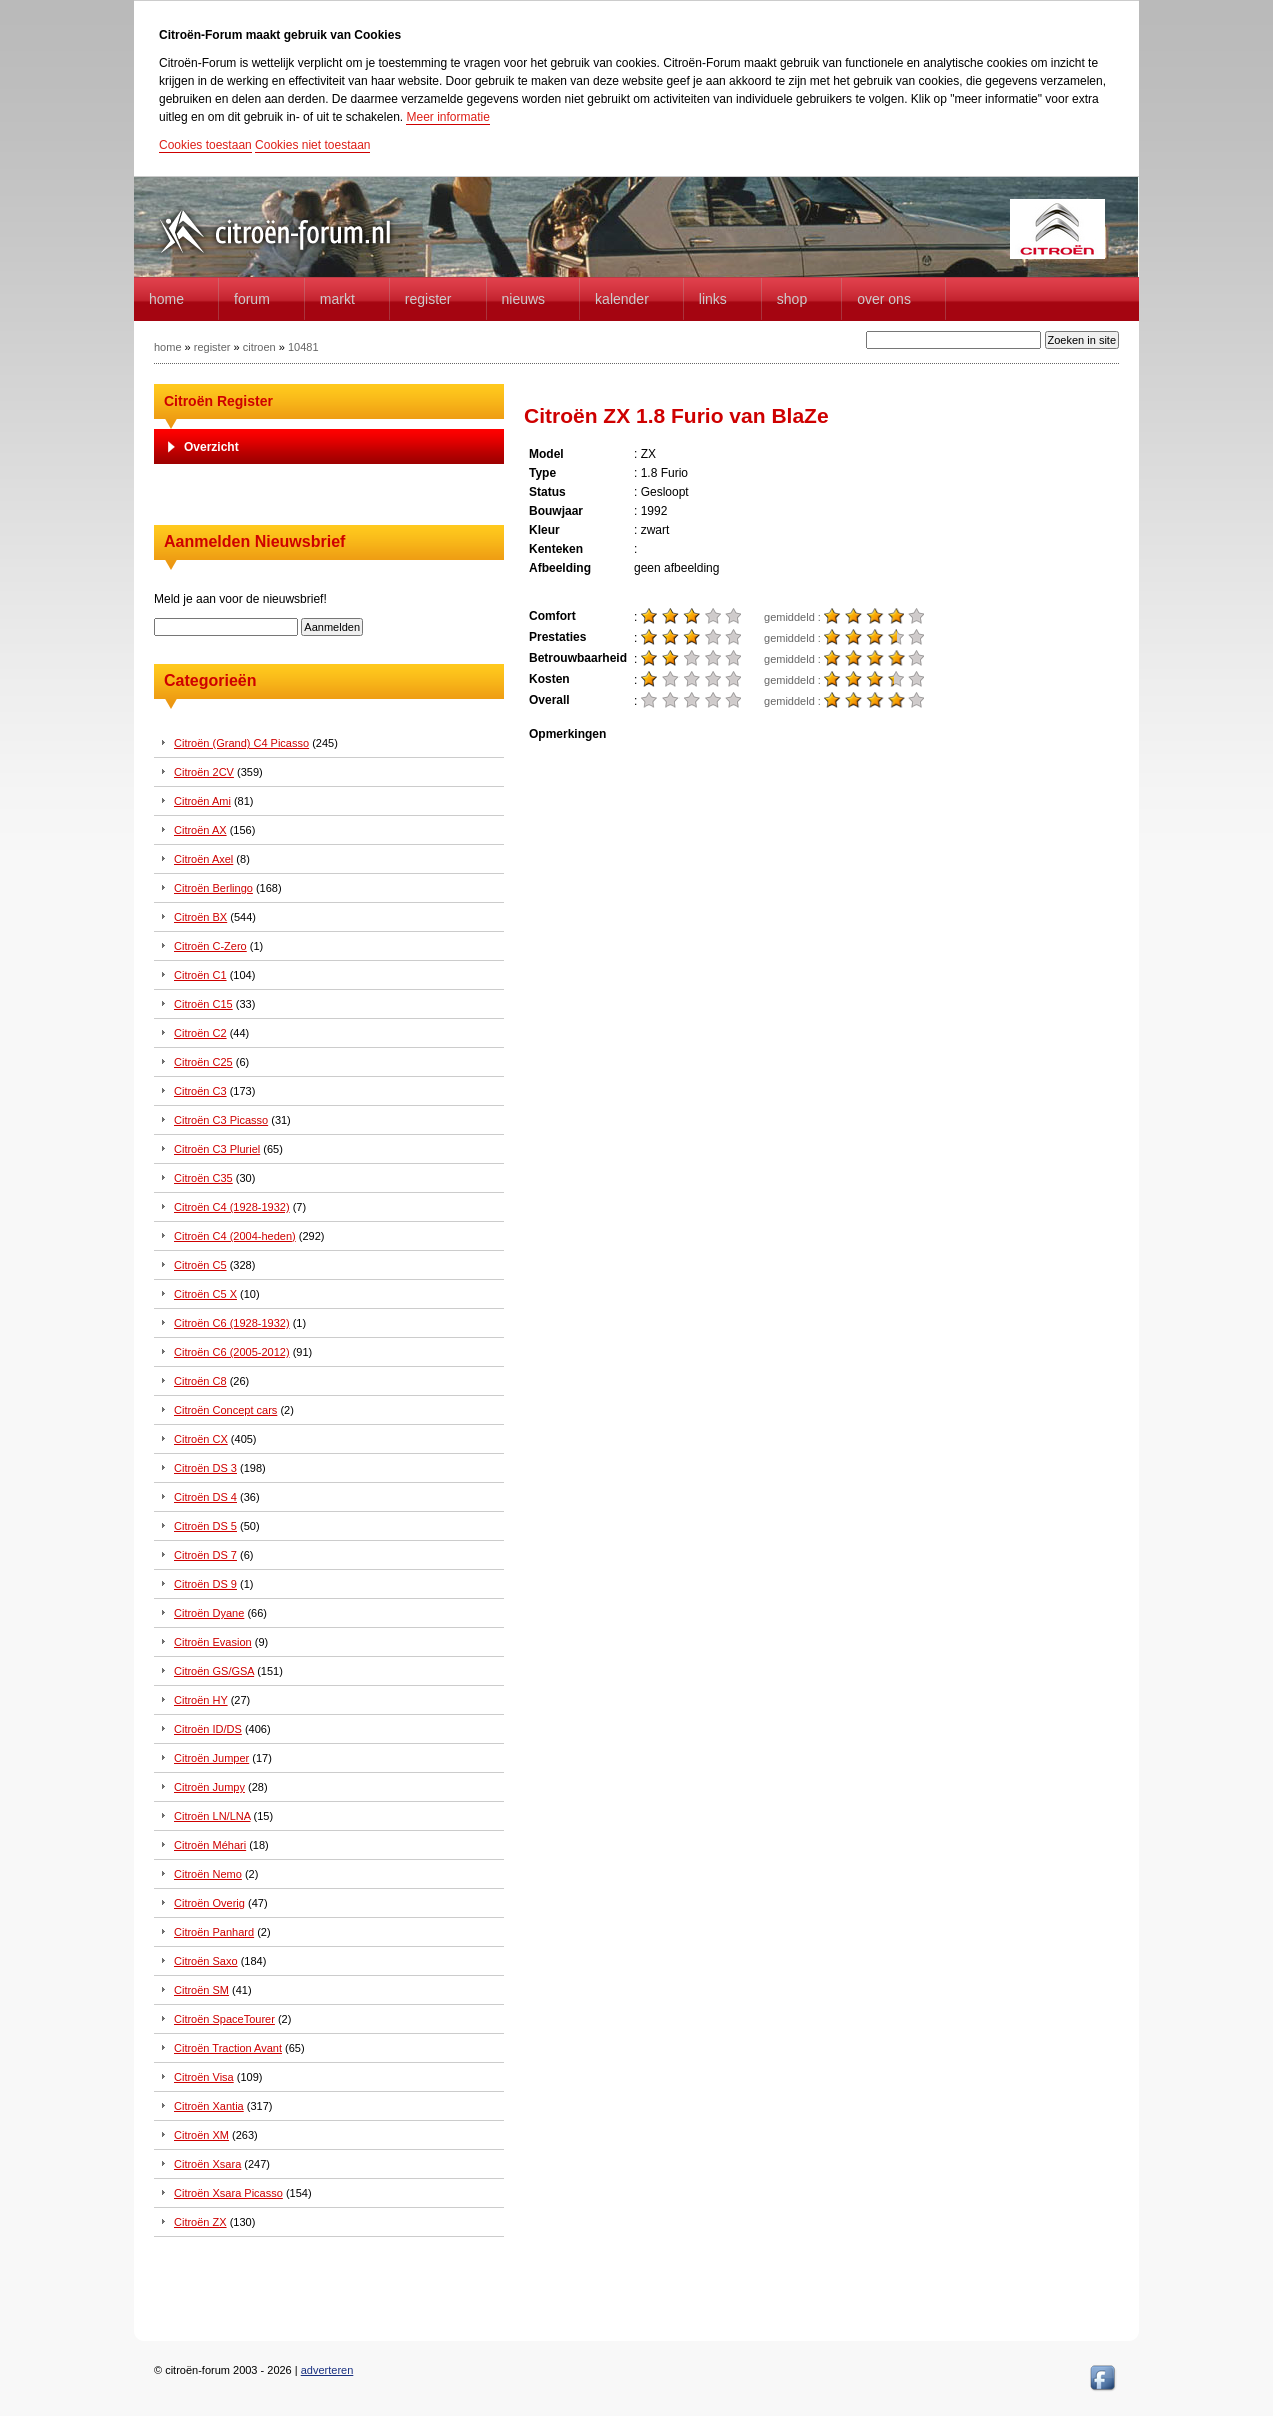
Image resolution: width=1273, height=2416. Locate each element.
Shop (792, 299)
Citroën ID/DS (208, 1729)
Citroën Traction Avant (228, 2048)
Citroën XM (201, 2135)
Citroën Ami (202, 801)
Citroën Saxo (206, 1961)
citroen (259, 347)
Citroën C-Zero (210, 946)
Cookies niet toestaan (312, 145)
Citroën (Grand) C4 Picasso (241, 743)
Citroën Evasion (213, 1642)
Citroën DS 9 (205, 1584)
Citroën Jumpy (209, 1787)
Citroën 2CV (204, 772)
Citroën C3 (200, 1091)
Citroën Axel (203, 859)
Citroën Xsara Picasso (228, 2193)
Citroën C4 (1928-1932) (232, 1207)
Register (428, 299)
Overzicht (211, 447)
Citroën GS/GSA (214, 1671)
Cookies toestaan (205, 145)
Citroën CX (201, 1439)
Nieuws (524, 299)
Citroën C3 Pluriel (217, 1149)
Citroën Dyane (209, 1613)
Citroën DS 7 (205, 1555)
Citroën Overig (209, 1903)
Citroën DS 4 (205, 1497)
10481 (303, 347)
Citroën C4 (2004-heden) (235, 1236)
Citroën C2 (200, 1033)
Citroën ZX (200, 2222)
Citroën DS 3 (205, 1468)
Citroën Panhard (214, 1932)
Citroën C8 (200, 1381)
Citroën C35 (203, 1178)
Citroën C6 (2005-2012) (232, 1352)
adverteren (327, 2370)
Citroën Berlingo (213, 888)
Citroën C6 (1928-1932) (232, 1323)
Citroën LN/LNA (212, 1816)
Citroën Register (218, 401)
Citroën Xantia (209, 2106)
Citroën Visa (204, 2077)
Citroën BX (200, 917)
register (212, 347)
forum (252, 299)
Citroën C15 (203, 1004)
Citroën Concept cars (225, 1410)
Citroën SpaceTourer (224, 2019)
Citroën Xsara (207, 2164)
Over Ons (884, 299)
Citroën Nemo (208, 1874)
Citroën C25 (203, 1062)
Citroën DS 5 (205, 1526)
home (166, 299)
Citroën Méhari (210, 1845)
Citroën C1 (200, 975)
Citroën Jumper (211, 1758)
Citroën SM (201, 1990)
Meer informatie (447, 117)
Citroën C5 (200, 1265)
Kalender (622, 299)
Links (713, 299)
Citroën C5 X (205, 1294)
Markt (337, 299)
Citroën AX (200, 830)
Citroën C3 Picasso (221, 1120)
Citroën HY (201, 1700)
